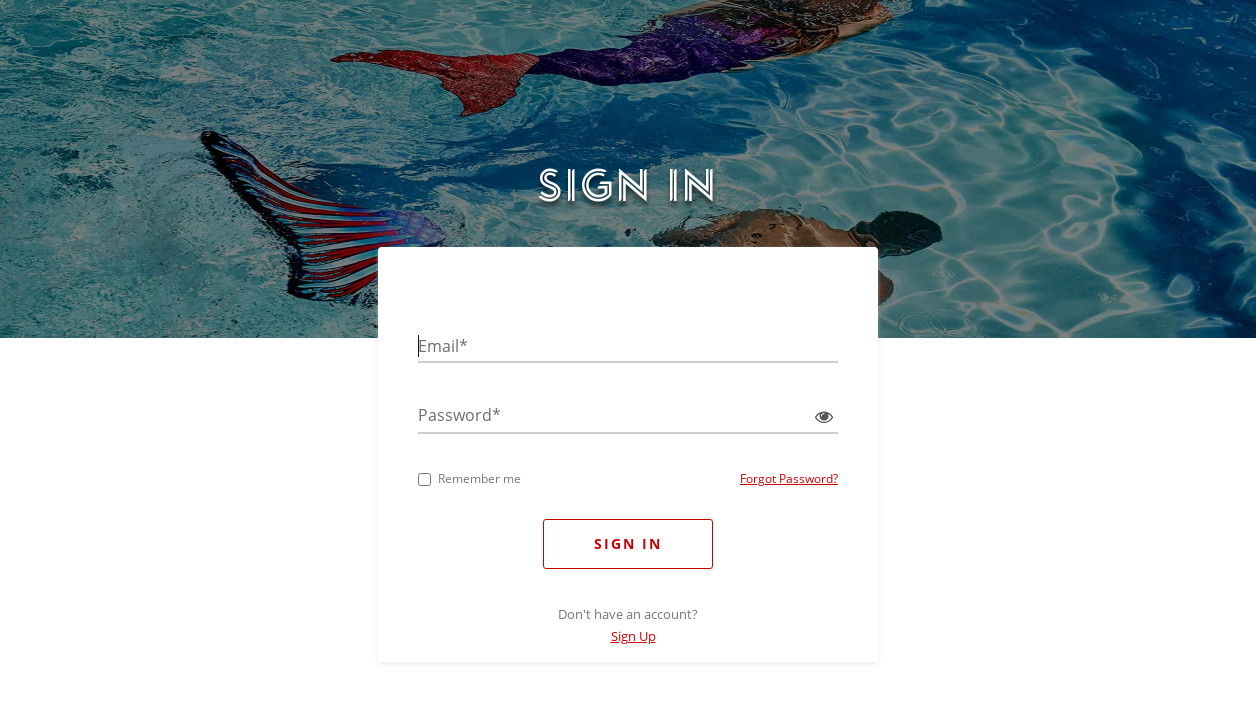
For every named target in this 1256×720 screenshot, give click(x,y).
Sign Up (633, 636)
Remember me (469, 478)
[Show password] (818, 416)
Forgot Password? (789, 478)
